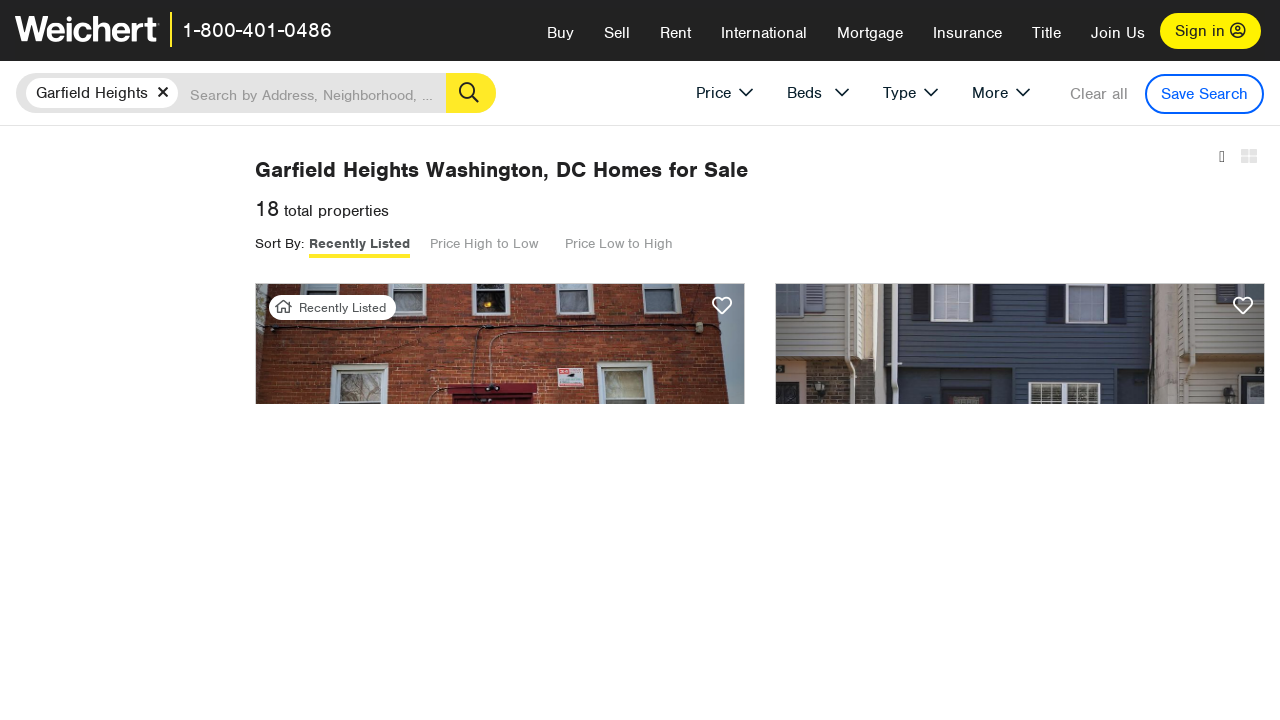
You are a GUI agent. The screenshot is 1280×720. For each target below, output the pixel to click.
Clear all (1099, 94)
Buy (560, 33)
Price (713, 93)
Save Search (1204, 94)
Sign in (1210, 31)
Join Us (1118, 33)
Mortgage (870, 33)
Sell (617, 33)
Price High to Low (756, 243)
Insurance (967, 33)
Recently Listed (631, 243)
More (990, 93)
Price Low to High (891, 243)
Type (899, 93)
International (764, 33)
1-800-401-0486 (257, 30)
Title (1046, 33)
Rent (675, 33)
